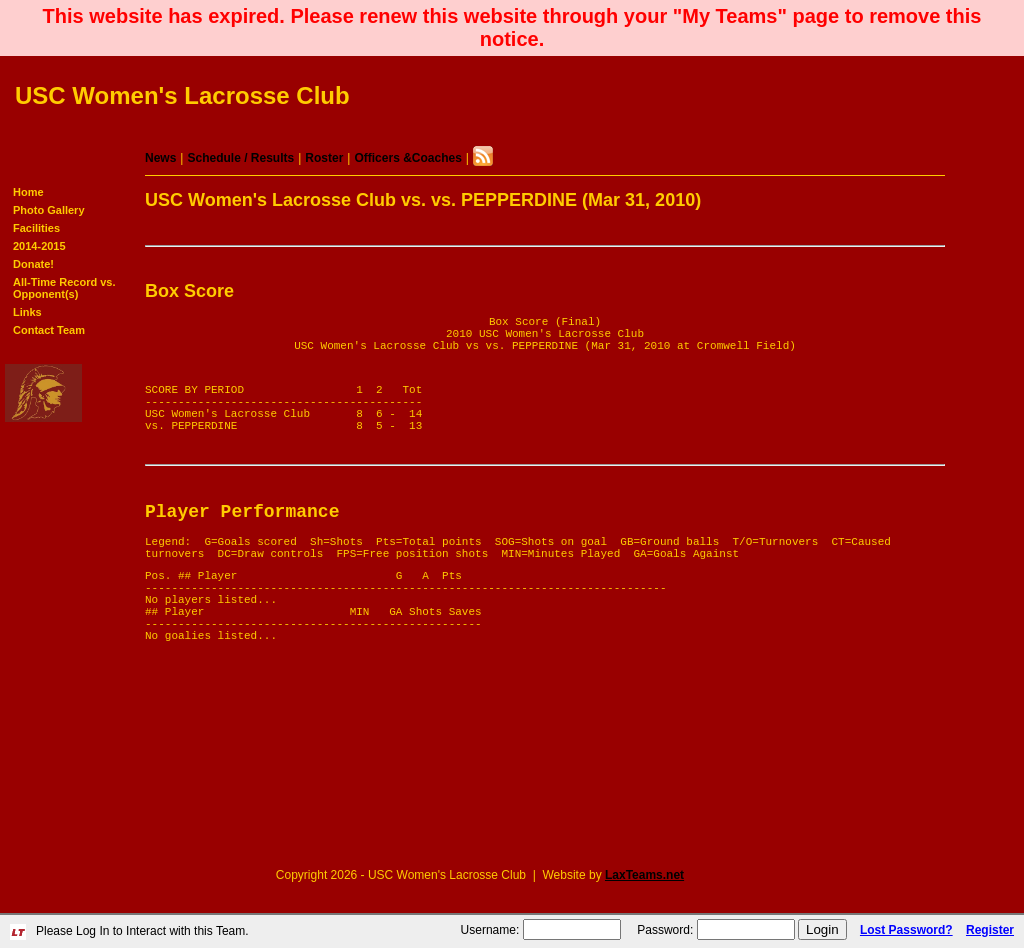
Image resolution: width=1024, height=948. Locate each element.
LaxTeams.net (644, 875)
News (160, 158)
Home (28, 192)
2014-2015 (39, 246)
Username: (490, 930)
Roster (324, 158)
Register (990, 930)
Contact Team (49, 330)
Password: (665, 930)
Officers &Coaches (407, 158)
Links (27, 312)
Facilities (36, 228)
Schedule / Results (240, 158)
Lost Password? (906, 930)
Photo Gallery (49, 210)
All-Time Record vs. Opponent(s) (64, 288)
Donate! (33, 264)
